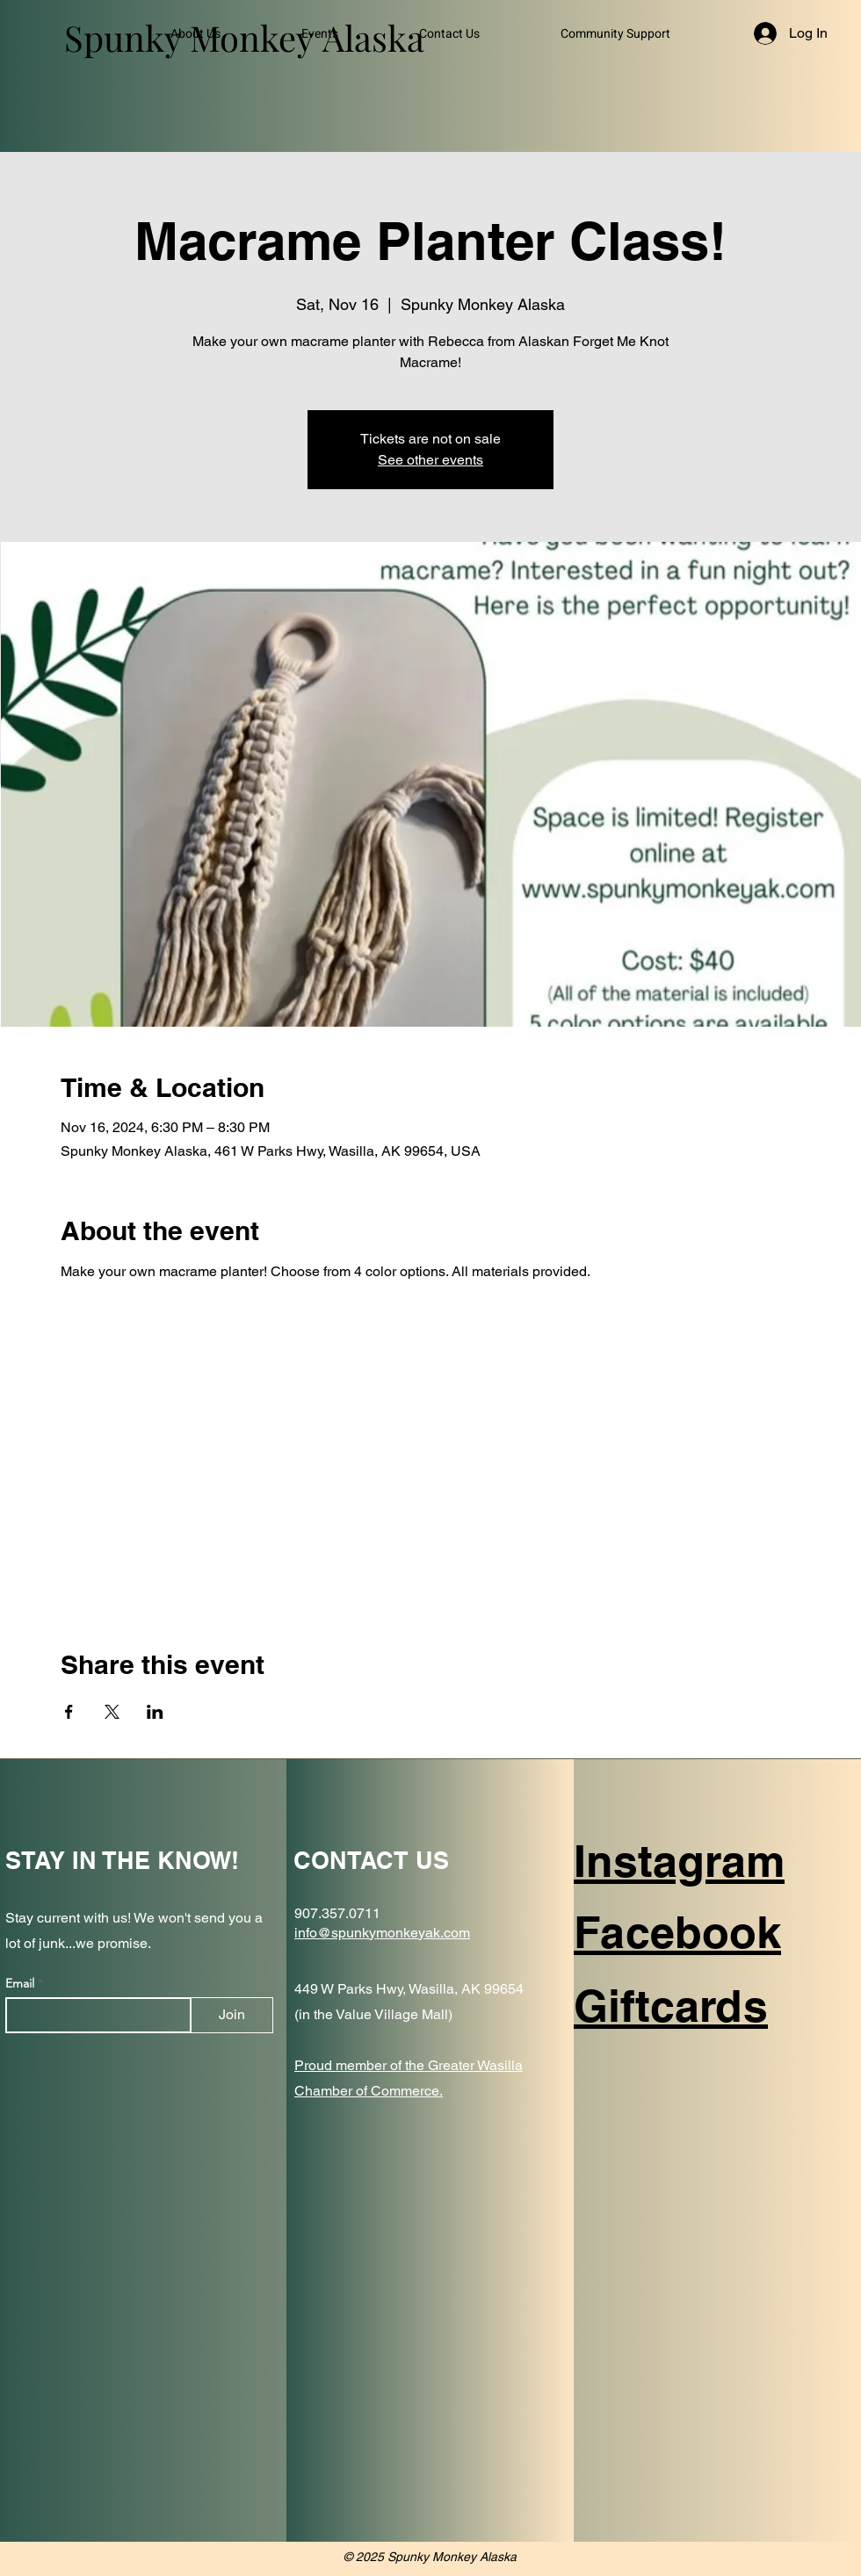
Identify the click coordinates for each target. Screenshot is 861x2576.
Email (21, 1983)
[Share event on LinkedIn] (155, 1712)
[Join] (232, 2015)
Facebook (677, 1932)
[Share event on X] (112, 1712)
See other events (430, 459)
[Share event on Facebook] (69, 1712)
